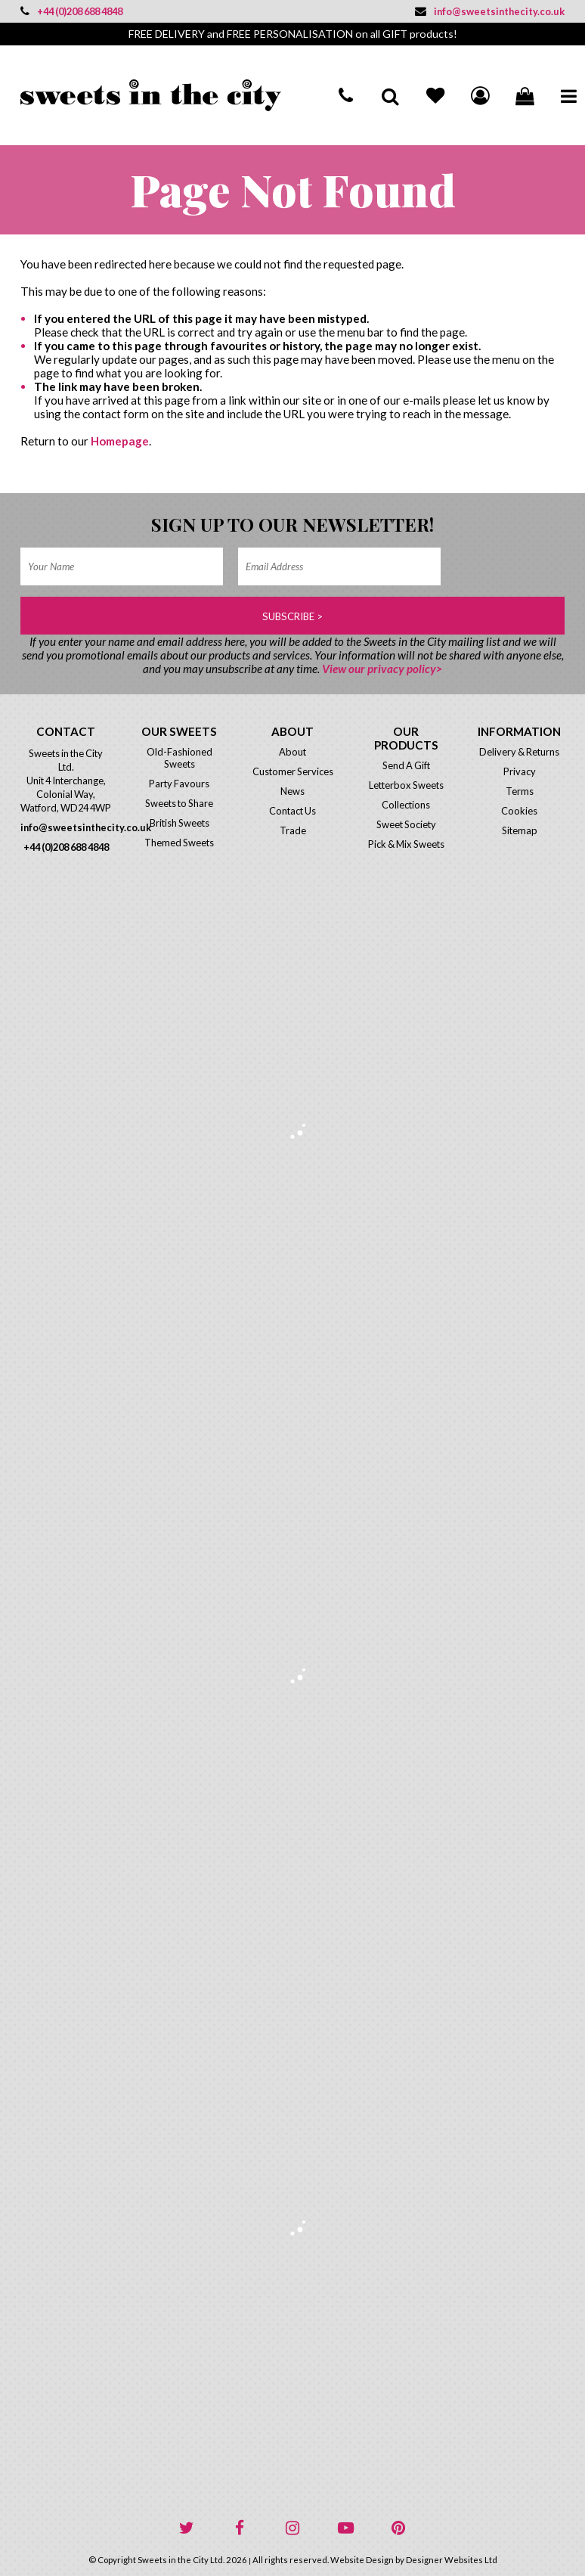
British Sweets (179, 823)
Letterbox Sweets (406, 785)
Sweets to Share (179, 803)
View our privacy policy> (382, 668)
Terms (520, 791)
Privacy (519, 771)
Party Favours (179, 783)
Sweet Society (406, 824)
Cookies (519, 811)
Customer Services (292, 771)
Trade (293, 830)
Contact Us (292, 811)
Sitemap (519, 830)
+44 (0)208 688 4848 (71, 11)
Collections (406, 805)
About (292, 752)
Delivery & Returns (519, 752)
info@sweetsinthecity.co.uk (490, 11)
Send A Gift (406, 765)
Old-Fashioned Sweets (179, 758)
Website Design (362, 2560)
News (292, 791)
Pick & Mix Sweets (406, 844)
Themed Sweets (179, 842)
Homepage (120, 441)
